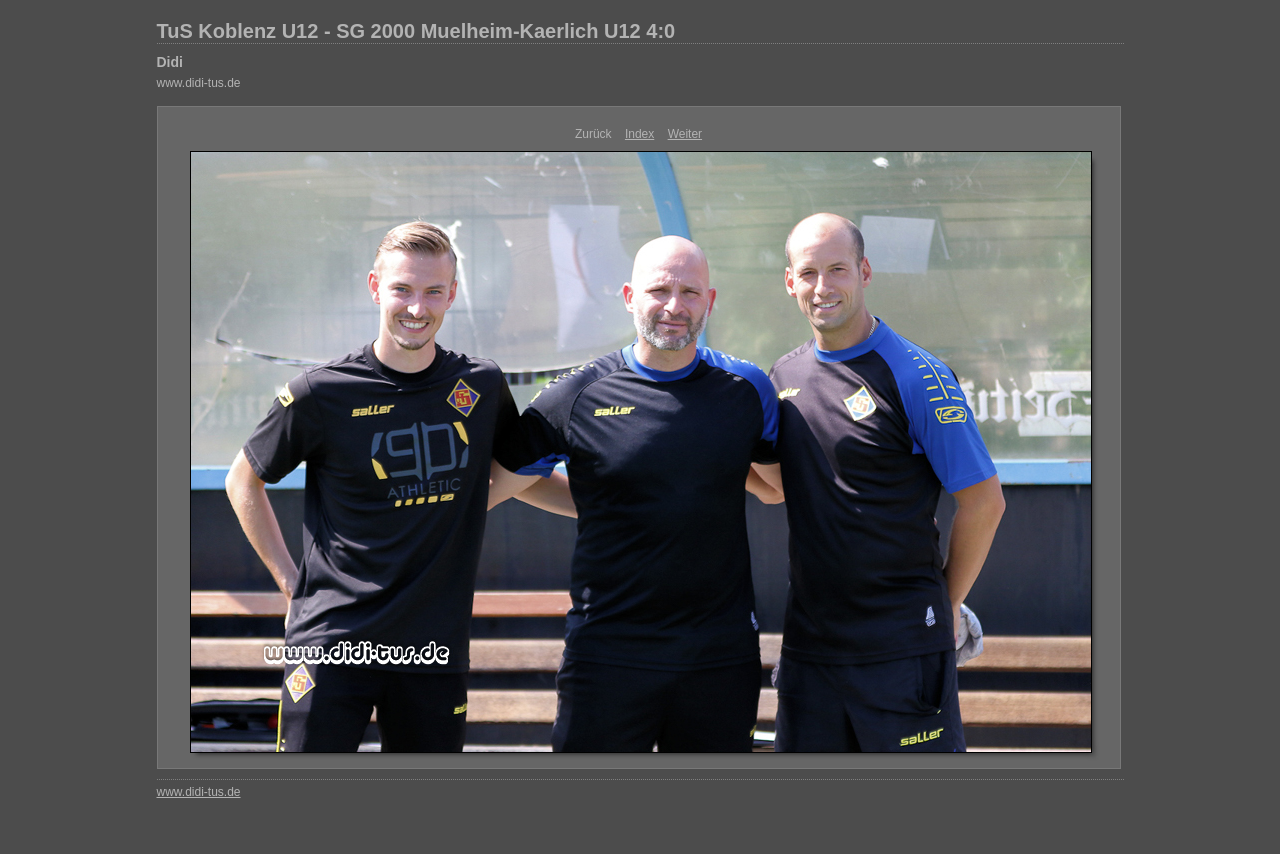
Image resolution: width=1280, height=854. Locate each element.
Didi (170, 62)
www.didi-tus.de (199, 83)
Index (639, 134)
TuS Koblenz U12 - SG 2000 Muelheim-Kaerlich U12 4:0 (416, 31)
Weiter (685, 134)
